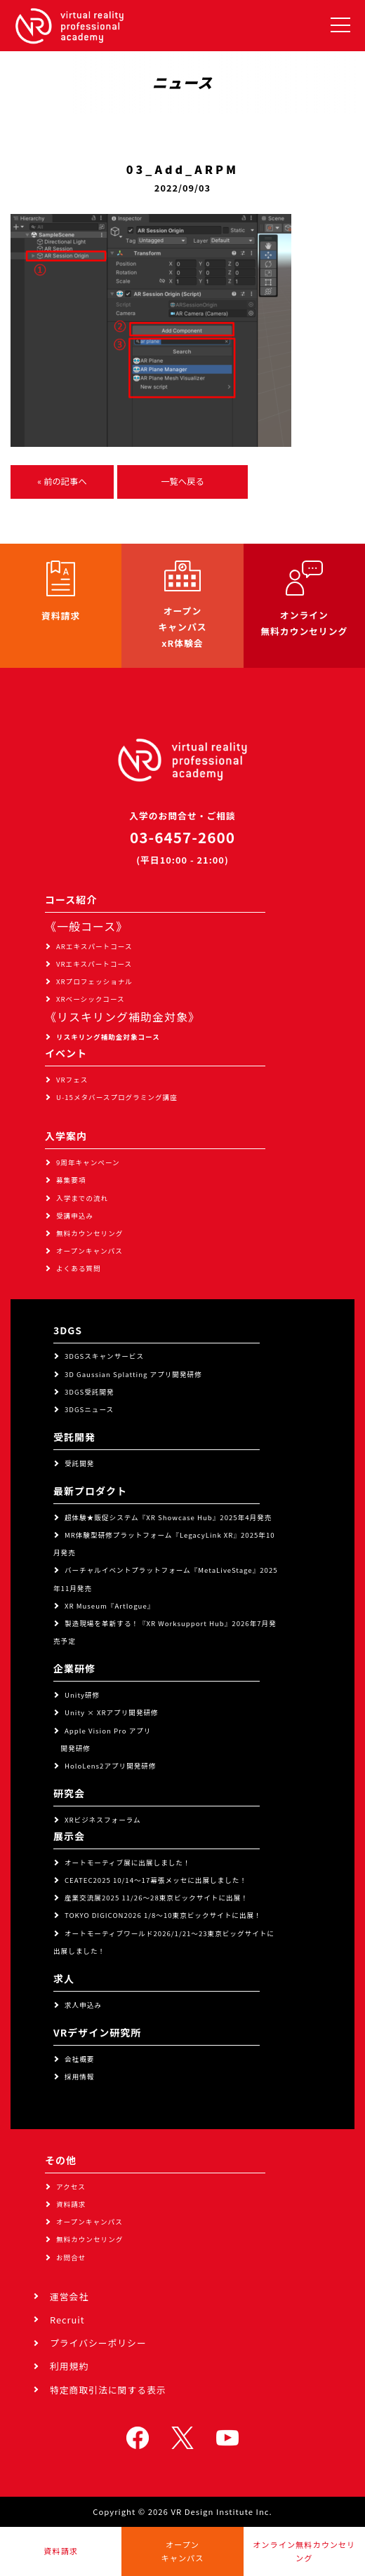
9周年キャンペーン (88, 1162)
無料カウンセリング (89, 1233)
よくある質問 (78, 1268)
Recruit (67, 2319)
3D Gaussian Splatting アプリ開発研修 (133, 1374)
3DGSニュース (89, 1409)
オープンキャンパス (89, 1251)
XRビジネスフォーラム (103, 1820)
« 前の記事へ (61, 481)
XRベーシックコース (90, 999)
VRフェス (72, 1080)
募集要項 (71, 1180)
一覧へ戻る (182, 481)
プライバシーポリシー (98, 2342)
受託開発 (79, 1463)
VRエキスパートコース (94, 964)
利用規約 (69, 2366)
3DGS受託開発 (89, 1392)
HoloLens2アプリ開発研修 (111, 1766)
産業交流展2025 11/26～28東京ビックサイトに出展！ (156, 1898)
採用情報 (79, 2076)
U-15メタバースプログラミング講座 (117, 1097)
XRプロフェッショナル (94, 981)
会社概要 (79, 2059)
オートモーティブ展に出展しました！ (128, 1862)
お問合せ (71, 2257)
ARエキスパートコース (94, 946)
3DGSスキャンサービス (104, 1356)
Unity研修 (82, 1695)
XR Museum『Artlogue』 (109, 1606)
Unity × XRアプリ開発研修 (112, 1712)
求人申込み (83, 2005)
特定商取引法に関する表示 (108, 2389)
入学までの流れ (82, 1198)
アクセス (71, 2187)
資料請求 (71, 2204)
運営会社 (69, 2296)
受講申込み (74, 1216)
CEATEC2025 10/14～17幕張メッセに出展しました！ (156, 1880)
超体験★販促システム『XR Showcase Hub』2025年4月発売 (168, 1517)
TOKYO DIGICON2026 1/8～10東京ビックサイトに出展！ (163, 1915)
